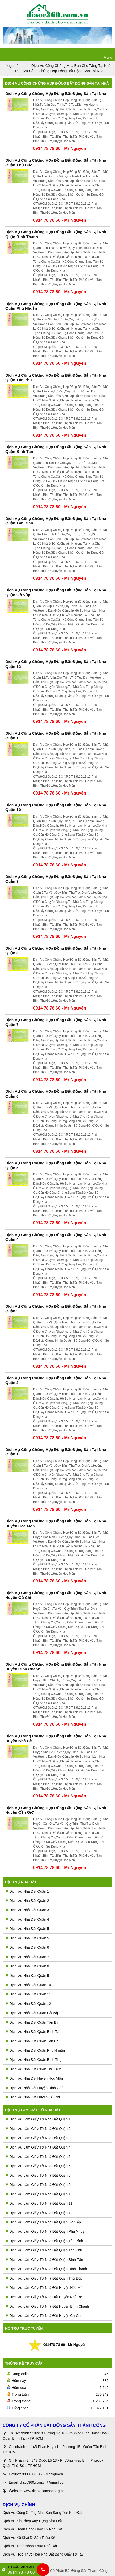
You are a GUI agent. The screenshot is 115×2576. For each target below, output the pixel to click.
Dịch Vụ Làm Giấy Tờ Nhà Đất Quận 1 (38, 2119)
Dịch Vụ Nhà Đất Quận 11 (28, 1994)
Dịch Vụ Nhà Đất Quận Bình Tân (33, 2032)
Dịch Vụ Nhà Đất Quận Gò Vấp (32, 2013)
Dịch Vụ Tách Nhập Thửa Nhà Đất (30, 2546)
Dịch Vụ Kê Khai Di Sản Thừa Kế (29, 2538)
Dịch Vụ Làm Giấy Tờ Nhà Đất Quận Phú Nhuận (46, 2231)
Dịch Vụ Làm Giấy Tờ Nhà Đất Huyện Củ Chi (43, 2316)
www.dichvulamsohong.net (45, 2491)
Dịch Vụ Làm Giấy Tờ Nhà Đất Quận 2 (38, 2129)
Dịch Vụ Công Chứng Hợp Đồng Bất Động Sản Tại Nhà (55, 93)
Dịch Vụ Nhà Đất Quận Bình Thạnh (35, 2060)
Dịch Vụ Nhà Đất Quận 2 (27, 1901)
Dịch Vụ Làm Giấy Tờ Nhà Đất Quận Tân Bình (44, 2241)
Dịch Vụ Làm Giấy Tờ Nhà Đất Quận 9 (38, 2185)
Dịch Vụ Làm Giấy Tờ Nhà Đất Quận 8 (38, 2175)
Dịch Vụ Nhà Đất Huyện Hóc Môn (34, 2078)
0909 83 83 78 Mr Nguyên (42, 2474)
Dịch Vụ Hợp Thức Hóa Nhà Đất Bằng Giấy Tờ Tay (43, 2554)
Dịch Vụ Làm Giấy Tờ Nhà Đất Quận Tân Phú (44, 2250)
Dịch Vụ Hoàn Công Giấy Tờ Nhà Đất (32, 2529)
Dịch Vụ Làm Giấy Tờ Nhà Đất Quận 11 (39, 2203)
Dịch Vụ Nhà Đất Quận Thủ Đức (33, 2069)
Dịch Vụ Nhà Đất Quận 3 (27, 1910)
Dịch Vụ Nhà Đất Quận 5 (27, 1929)
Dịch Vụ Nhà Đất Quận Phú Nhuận (35, 2050)
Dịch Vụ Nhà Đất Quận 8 (27, 1966)
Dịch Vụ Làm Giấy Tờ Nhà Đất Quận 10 (39, 2194)
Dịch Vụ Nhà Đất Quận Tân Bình (33, 2022)
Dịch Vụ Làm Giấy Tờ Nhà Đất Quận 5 (38, 2157)
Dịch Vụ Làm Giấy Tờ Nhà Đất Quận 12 (39, 2213)
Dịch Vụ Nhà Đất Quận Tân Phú (33, 2041)
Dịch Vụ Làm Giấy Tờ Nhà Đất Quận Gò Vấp (43, 2222)
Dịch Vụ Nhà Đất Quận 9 (27, 1975)
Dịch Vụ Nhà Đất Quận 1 (27, 1891)
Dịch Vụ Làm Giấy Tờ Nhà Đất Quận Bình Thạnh (46, 2269)
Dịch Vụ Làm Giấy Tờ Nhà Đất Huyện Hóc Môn (45, 2288)
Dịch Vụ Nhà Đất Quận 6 (27, 1947)
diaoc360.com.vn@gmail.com (43, 2482)
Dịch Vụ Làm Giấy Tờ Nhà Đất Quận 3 (38, 2138)
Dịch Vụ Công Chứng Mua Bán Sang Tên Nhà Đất (42, 2512)
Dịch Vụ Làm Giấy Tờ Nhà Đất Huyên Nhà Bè (44, 2297)
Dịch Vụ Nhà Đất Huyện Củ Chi (33, 2097)
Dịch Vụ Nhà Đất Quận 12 (28, 2004)
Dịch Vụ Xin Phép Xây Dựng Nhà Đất (32, 2521)
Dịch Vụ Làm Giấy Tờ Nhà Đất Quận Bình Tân (44, 2260)
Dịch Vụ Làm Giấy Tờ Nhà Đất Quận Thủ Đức (44, 2278)
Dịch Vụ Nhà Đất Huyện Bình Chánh (36, 2088)
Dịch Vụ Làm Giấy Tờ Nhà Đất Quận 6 (38, 2166)
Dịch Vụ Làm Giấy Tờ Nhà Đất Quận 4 (38, 2147)
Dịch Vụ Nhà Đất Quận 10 (28, 1985)
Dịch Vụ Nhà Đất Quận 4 (27, 1919)
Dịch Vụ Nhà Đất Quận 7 (27, 1957)
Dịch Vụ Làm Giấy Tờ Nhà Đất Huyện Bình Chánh (47, 2306)
